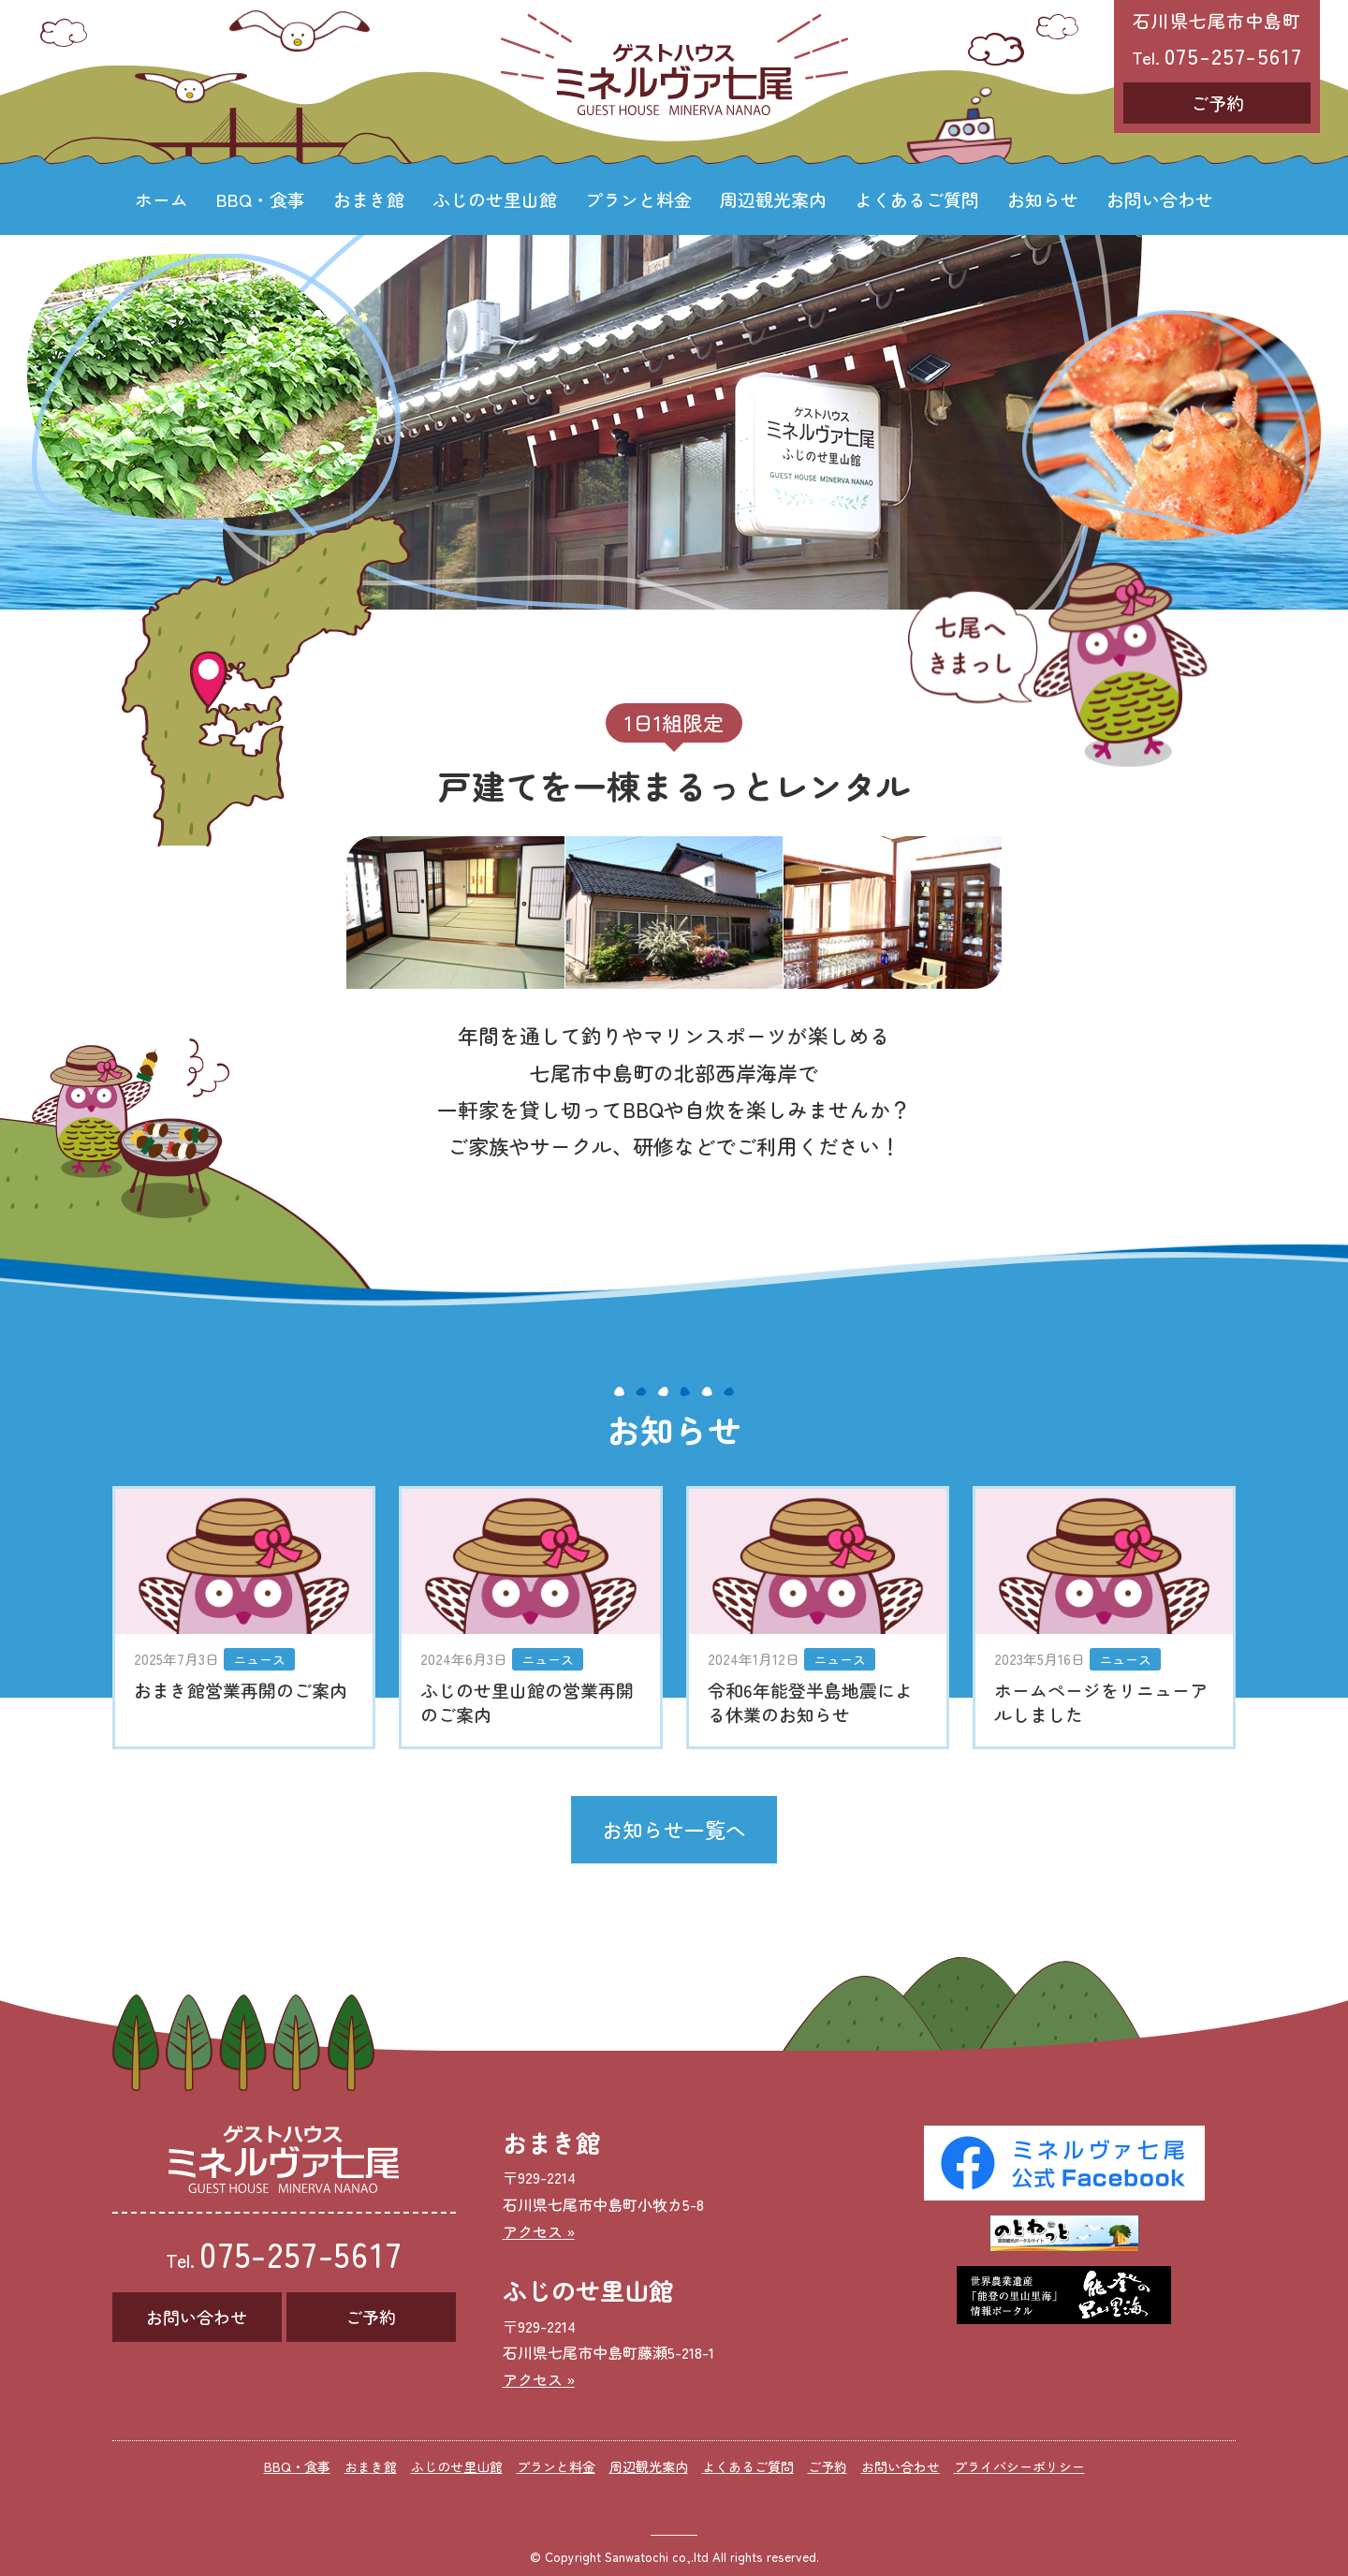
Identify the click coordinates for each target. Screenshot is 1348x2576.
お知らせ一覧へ (674, 1829)
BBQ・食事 (260, 199)
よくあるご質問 (917, 199)
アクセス (533, 2231)
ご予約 (1217, 102)
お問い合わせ (1159, 199)
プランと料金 (638, 199)
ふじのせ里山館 (494, 199)
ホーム (161, 199)
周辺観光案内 (773, 199)
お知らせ (1042, 199)
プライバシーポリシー (1019, 2466)
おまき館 (368, 199)
